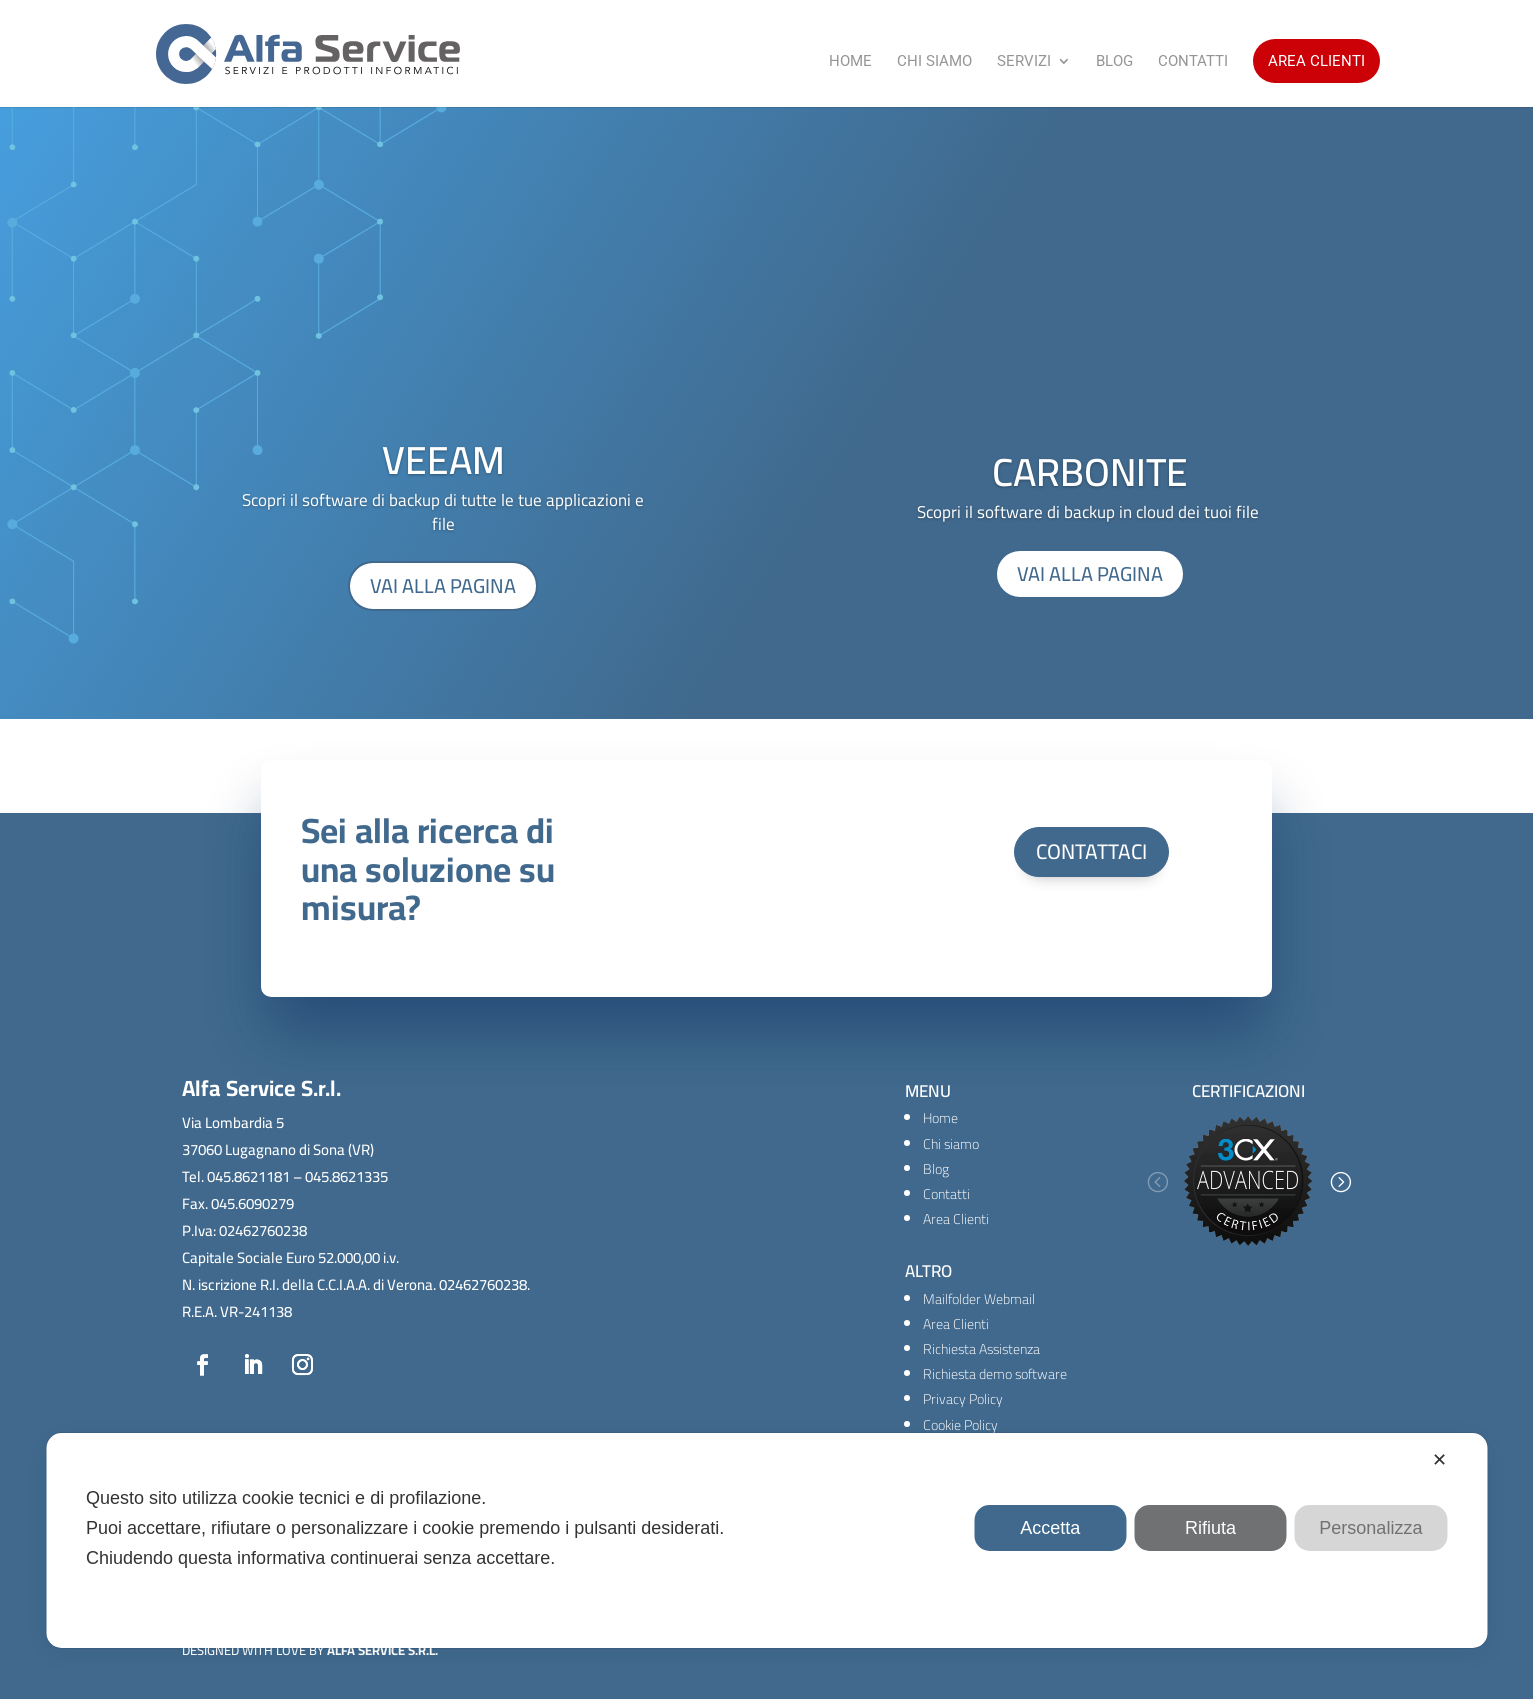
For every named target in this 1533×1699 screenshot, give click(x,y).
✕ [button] (1439, 1460)
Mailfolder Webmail (979, 1299)
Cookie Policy (960, 1425)
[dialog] (766, 1540)
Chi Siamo (934, 62)
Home (850, 62)
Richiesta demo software (995, 1374)
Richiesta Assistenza (981, 1349)
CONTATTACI (1091, 851)
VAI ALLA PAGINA (443, 585)
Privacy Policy (963, 1399)
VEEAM (443, 459)
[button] (1157, 1182)
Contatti (1193, 62)
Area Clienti (1316, 61)
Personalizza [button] (1370, 1528)
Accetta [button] (1050, 1528)
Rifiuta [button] (1210, 1528)
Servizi (1024, 62)
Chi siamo (951, 1144)
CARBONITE (1090, 471)
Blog (1114, 62)
